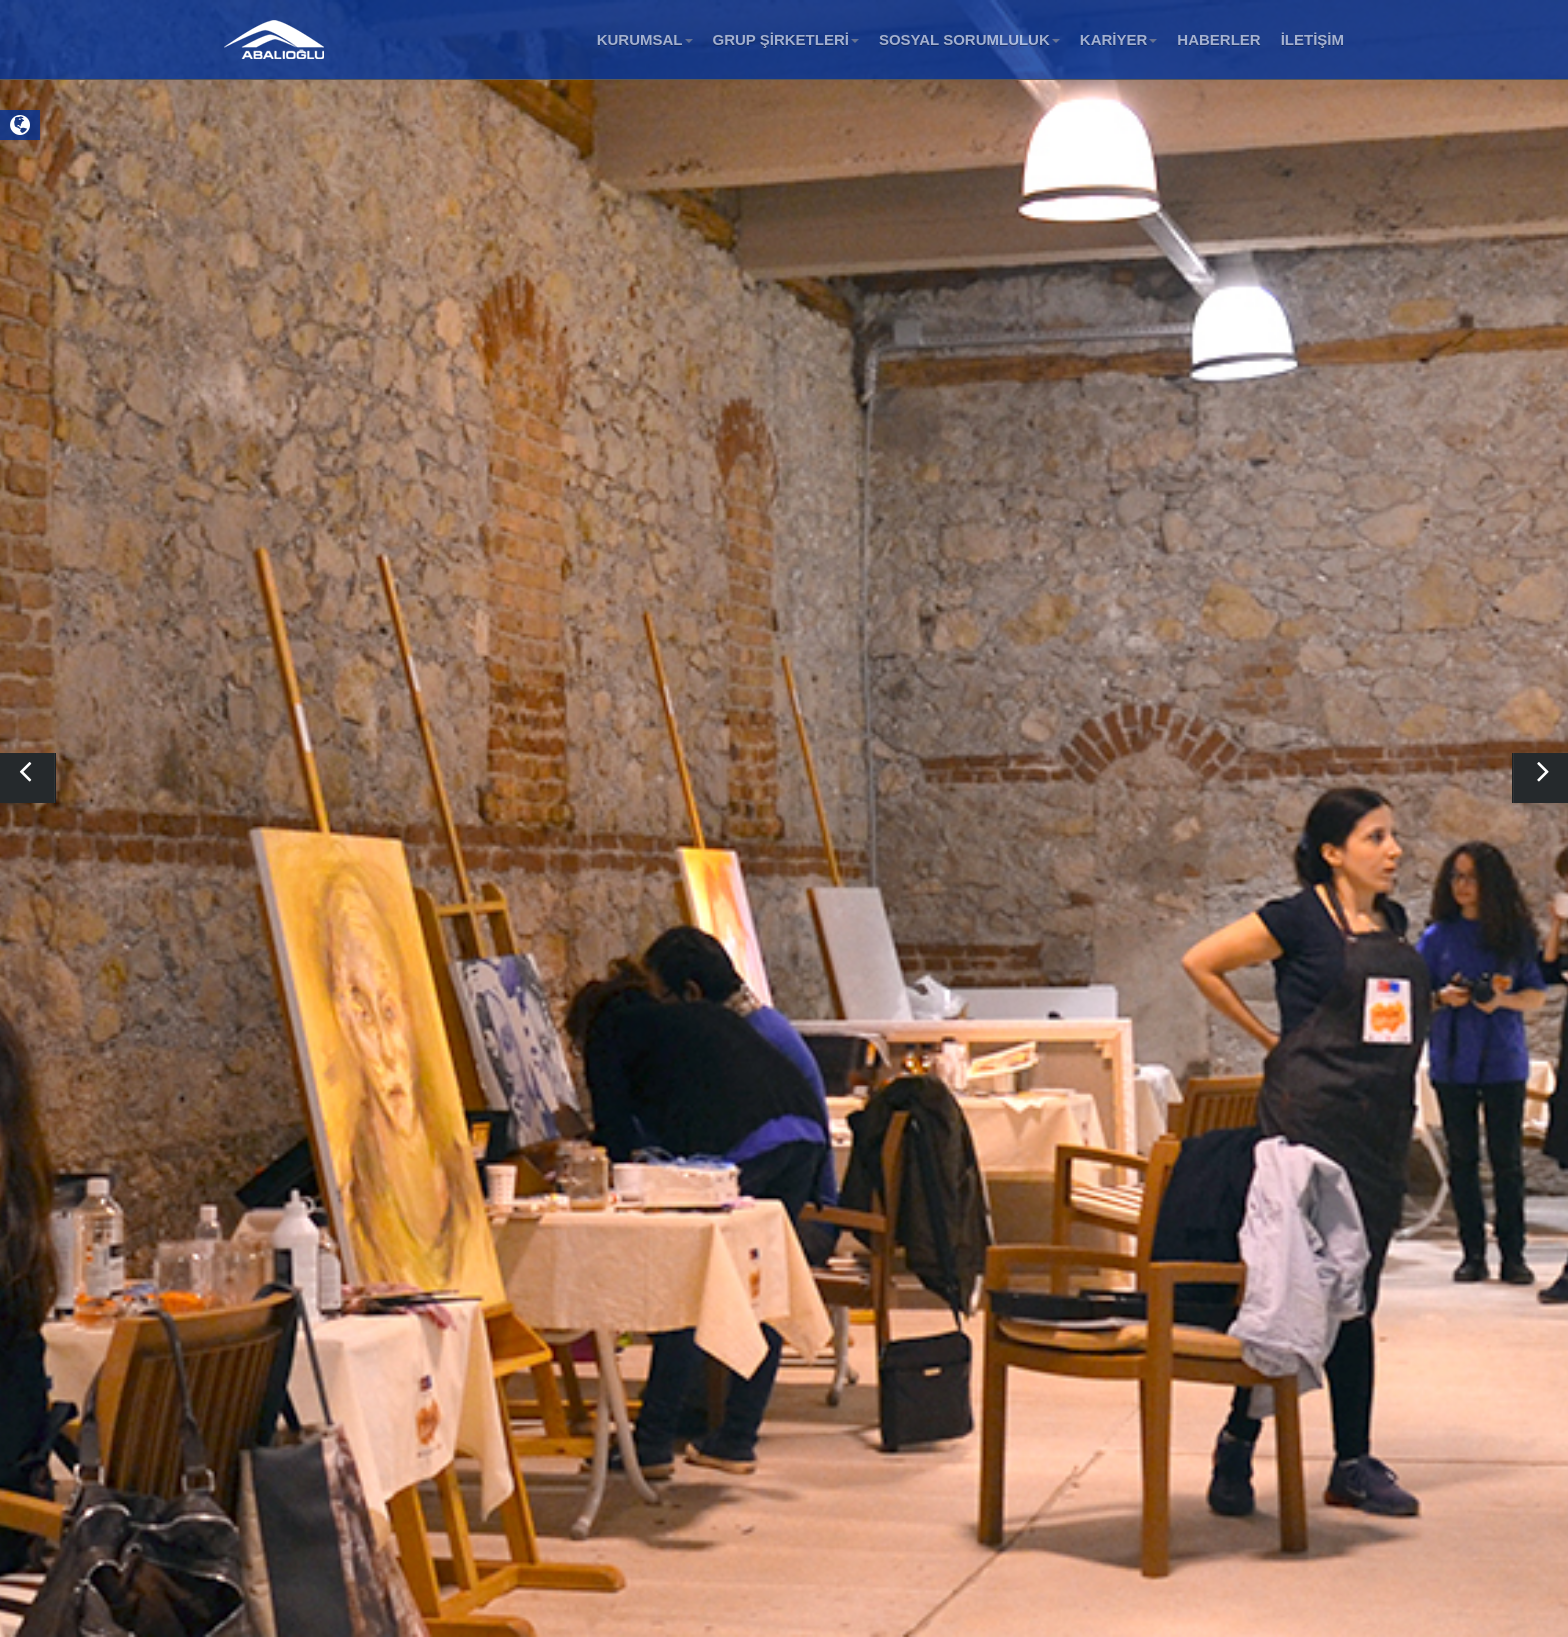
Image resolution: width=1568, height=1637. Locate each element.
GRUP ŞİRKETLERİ (786, 39)
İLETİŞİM (1312, 39)
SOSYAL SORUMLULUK (969, 39)
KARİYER (1119, 39)
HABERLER (1218, 39)
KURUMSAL (645, 39)
